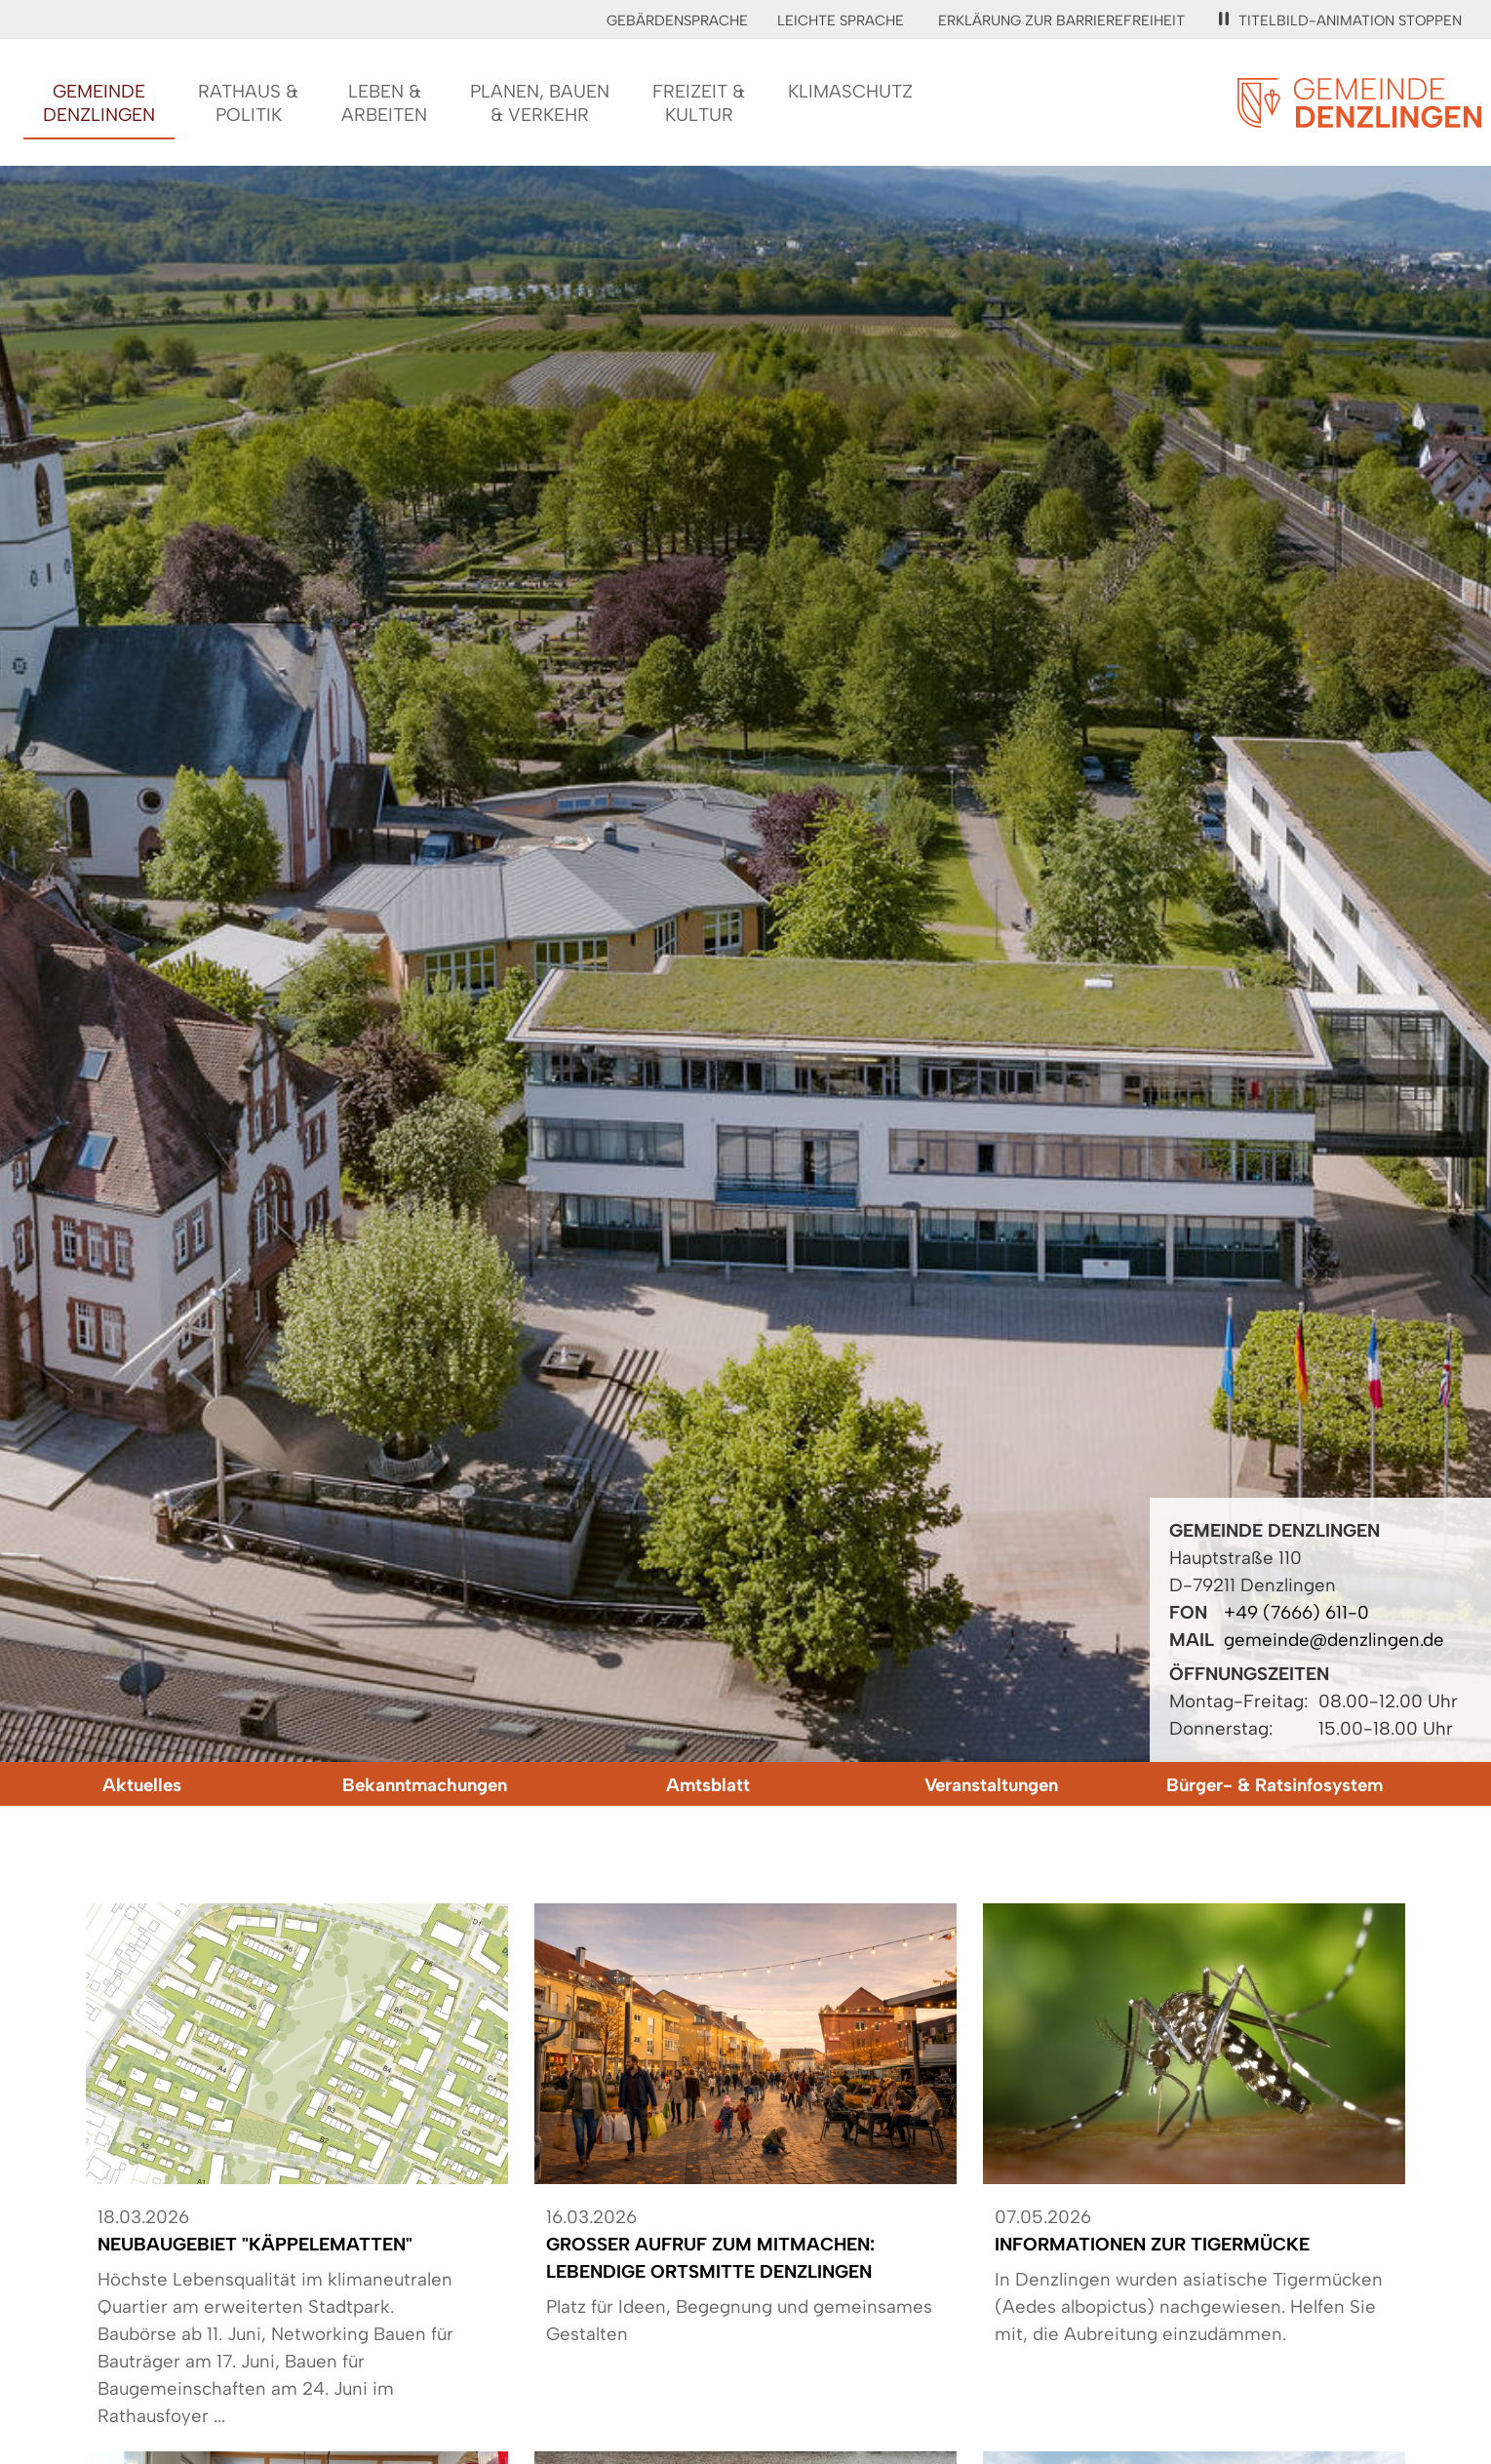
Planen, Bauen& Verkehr (539, 103)
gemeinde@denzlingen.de (1334, 1639)
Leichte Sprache (840, 20)
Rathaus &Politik (248, 103)
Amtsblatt (708, 1785)
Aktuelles (141, 1785)
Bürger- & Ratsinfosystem (1274, 1785)
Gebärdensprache (677, 20)
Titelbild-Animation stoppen (1340, 20)
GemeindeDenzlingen (99, 103)
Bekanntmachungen (424, 1785)
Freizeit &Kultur (698, 103)
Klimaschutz (850, 91)
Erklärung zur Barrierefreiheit (1061, 20)
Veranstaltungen (991, 1785)
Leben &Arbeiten (384, 103)
